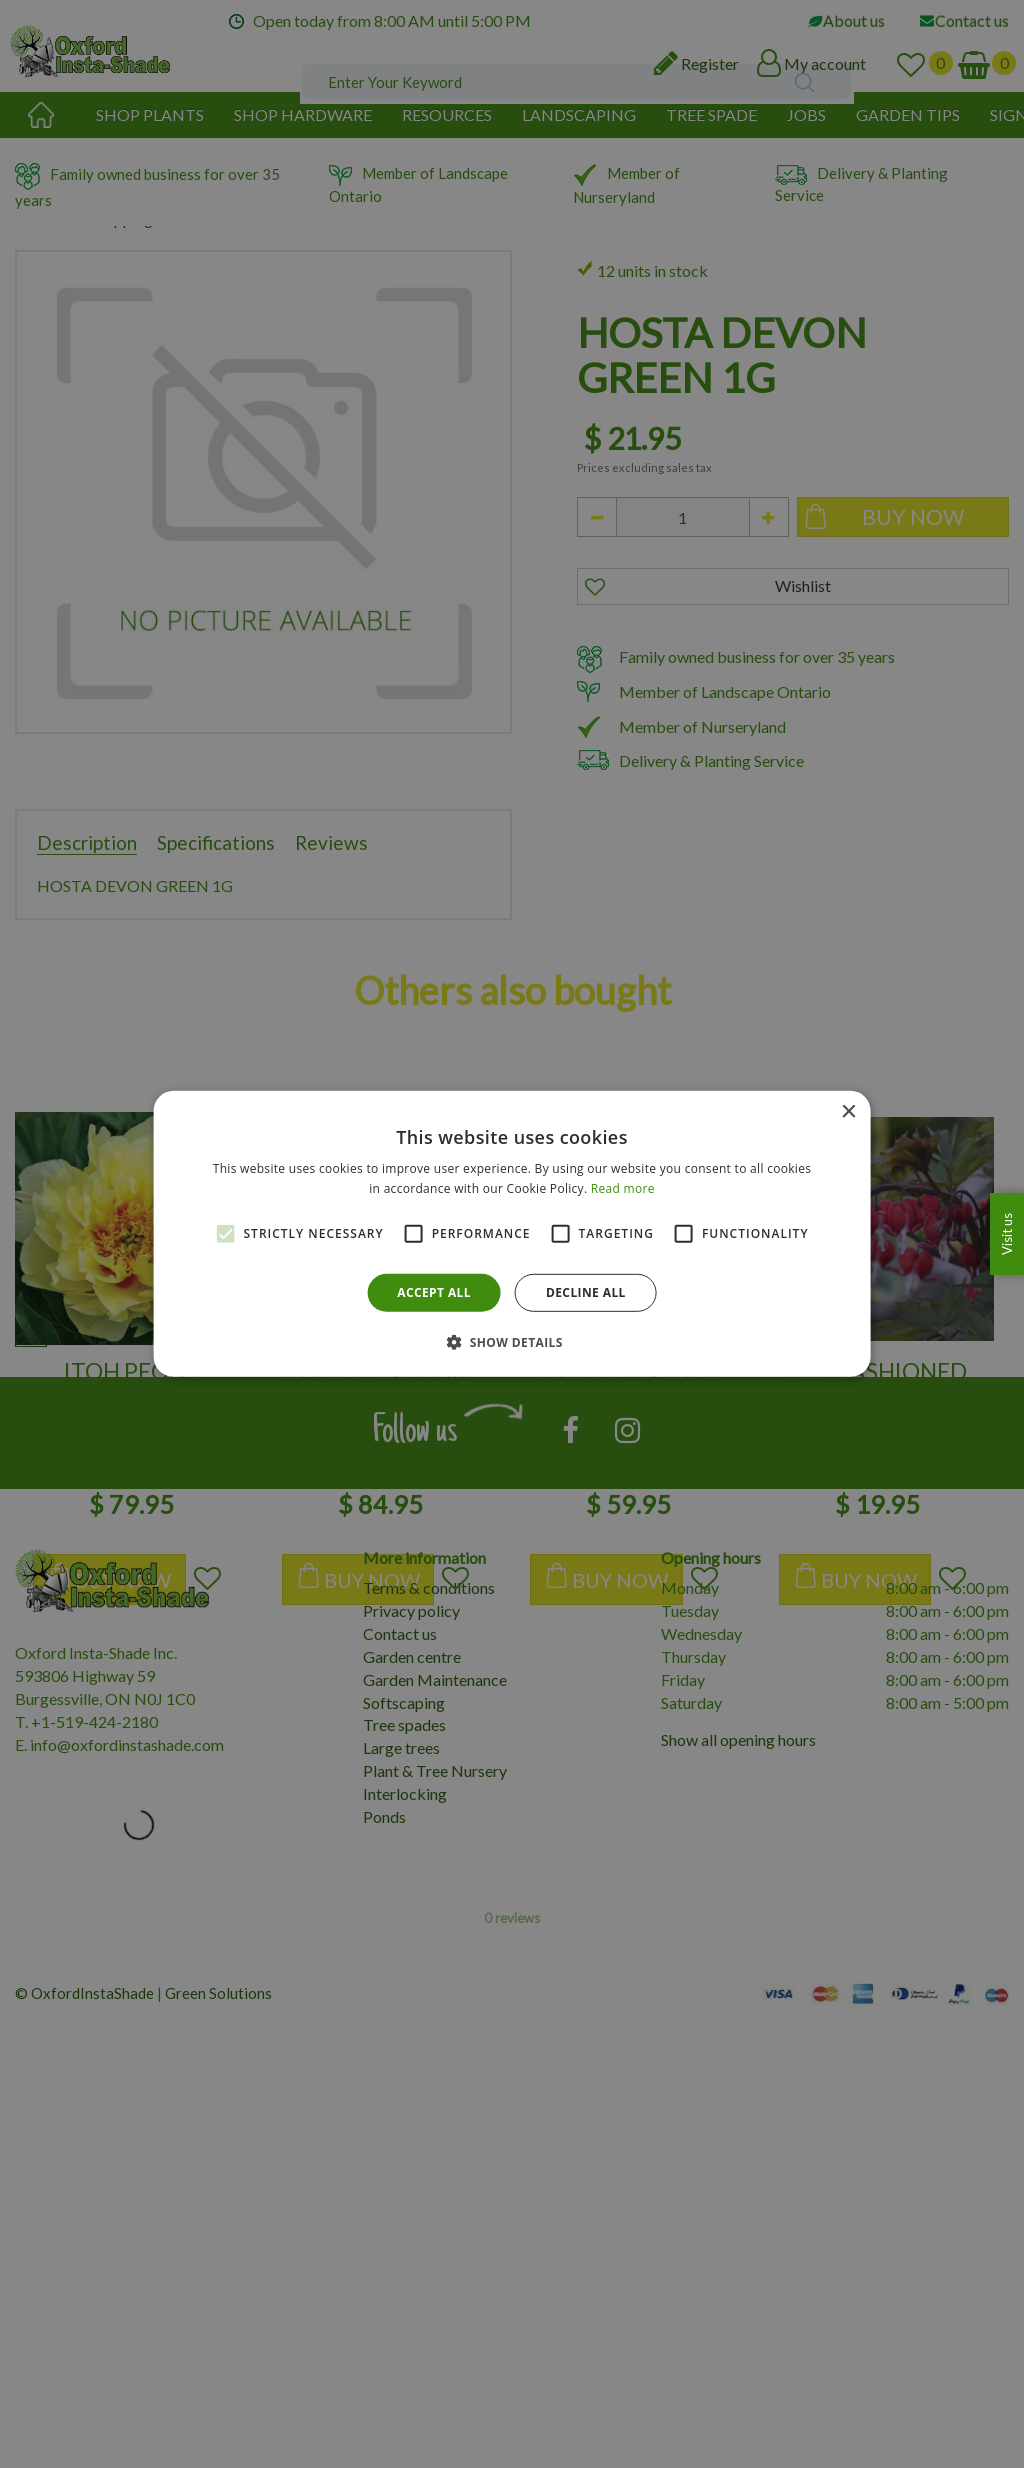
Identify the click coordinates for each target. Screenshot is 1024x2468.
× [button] (847, 1112)
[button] (512, 1342)
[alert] (512, 1234)
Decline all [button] (586, 1292)
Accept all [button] (434, 1292)
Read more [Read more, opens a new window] (623, 1188)
